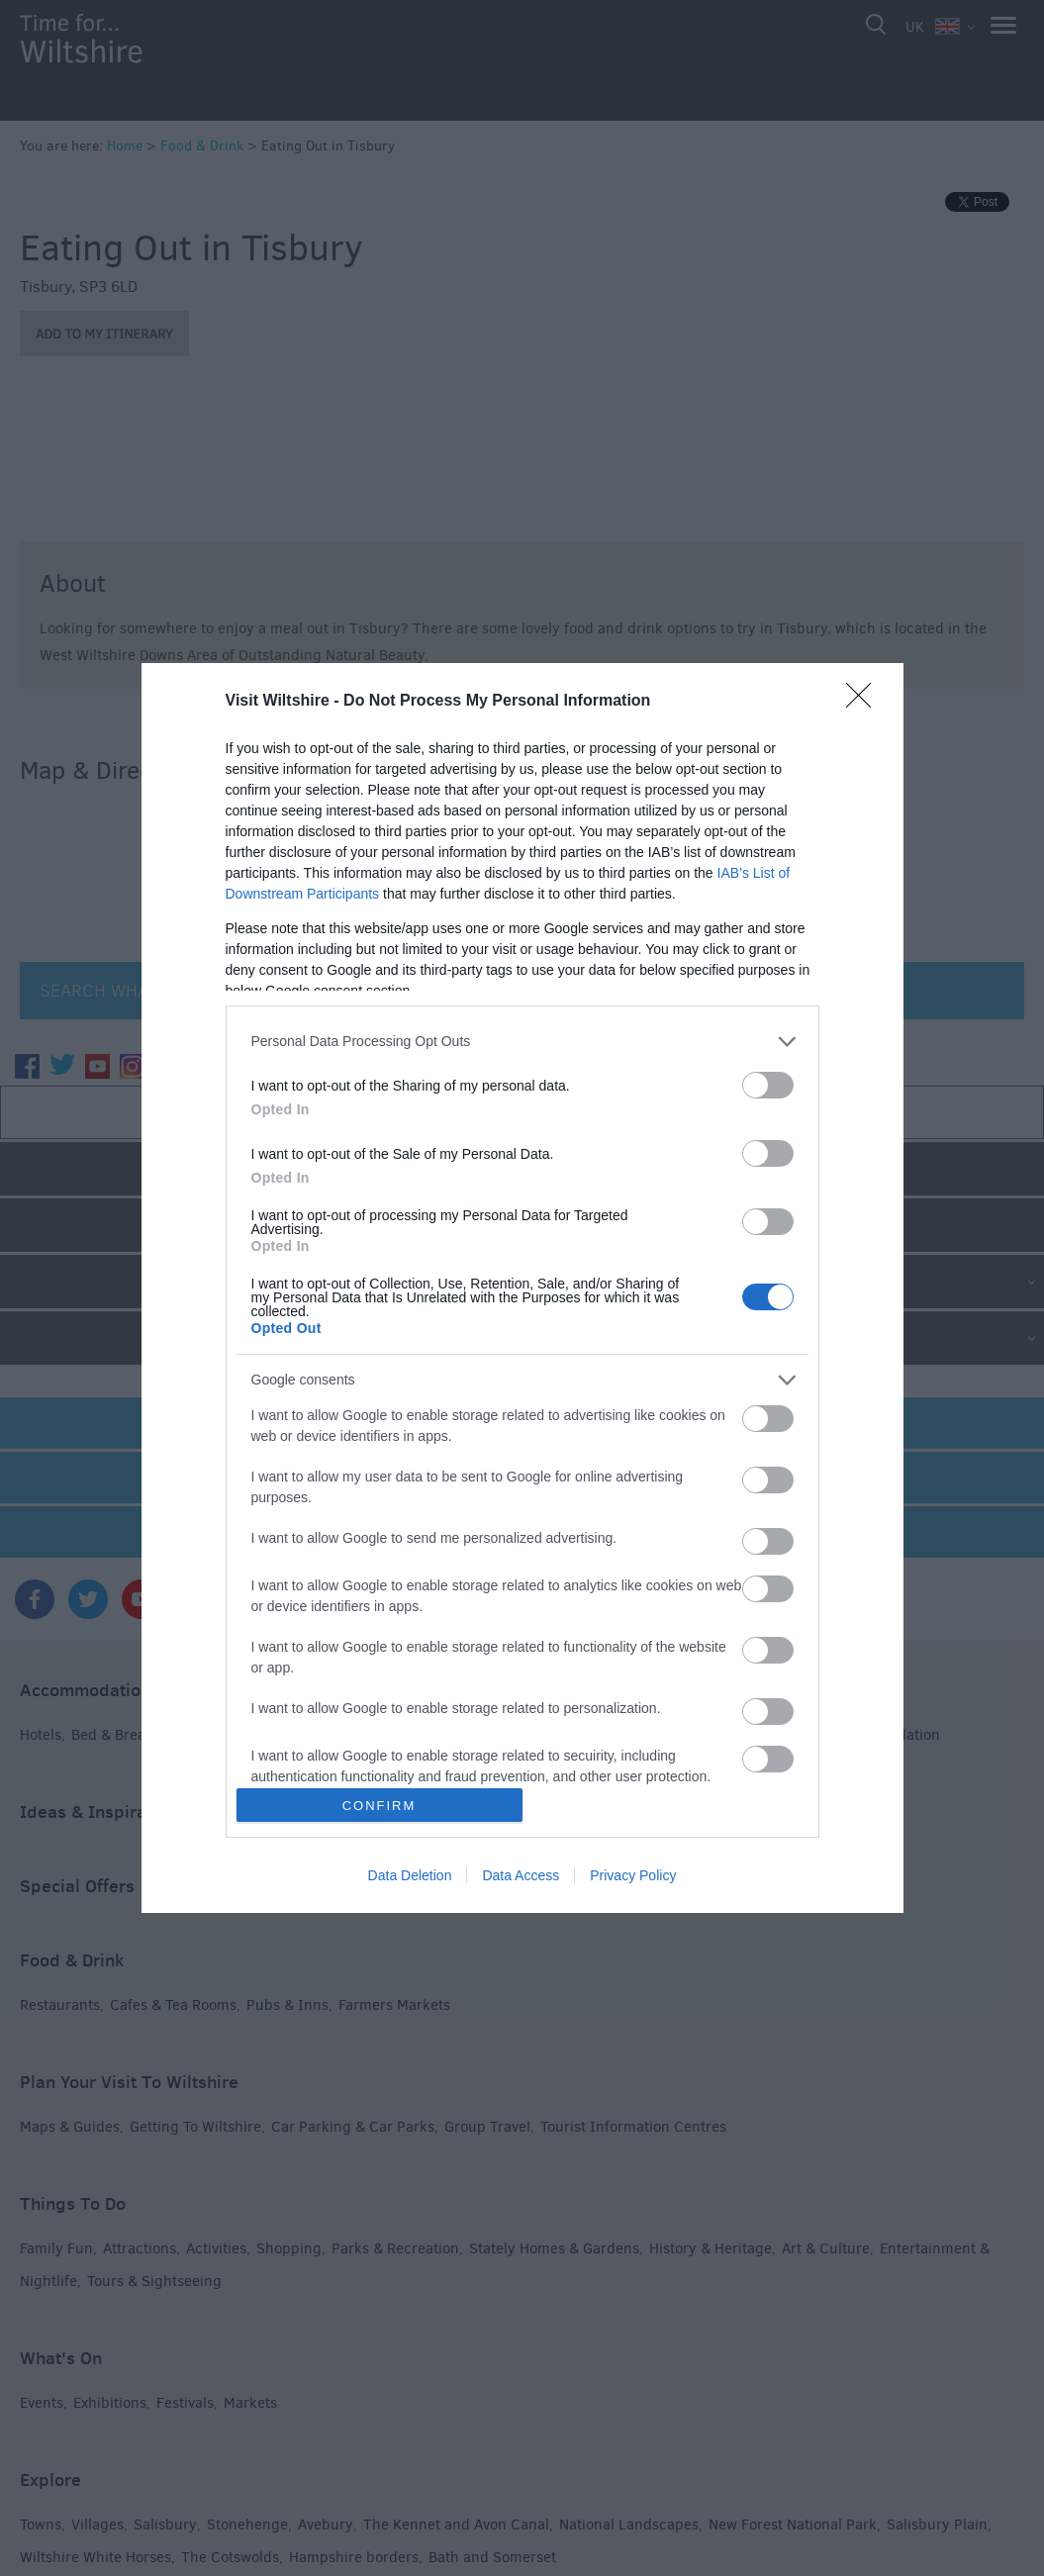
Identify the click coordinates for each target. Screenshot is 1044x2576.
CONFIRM (379, 1805)
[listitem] (522, 1041)
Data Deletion (410, 1875)
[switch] (768, 1085)
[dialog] (522, 1288)
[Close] (865, 701)
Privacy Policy (633, 1875)
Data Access (520, 1875)
